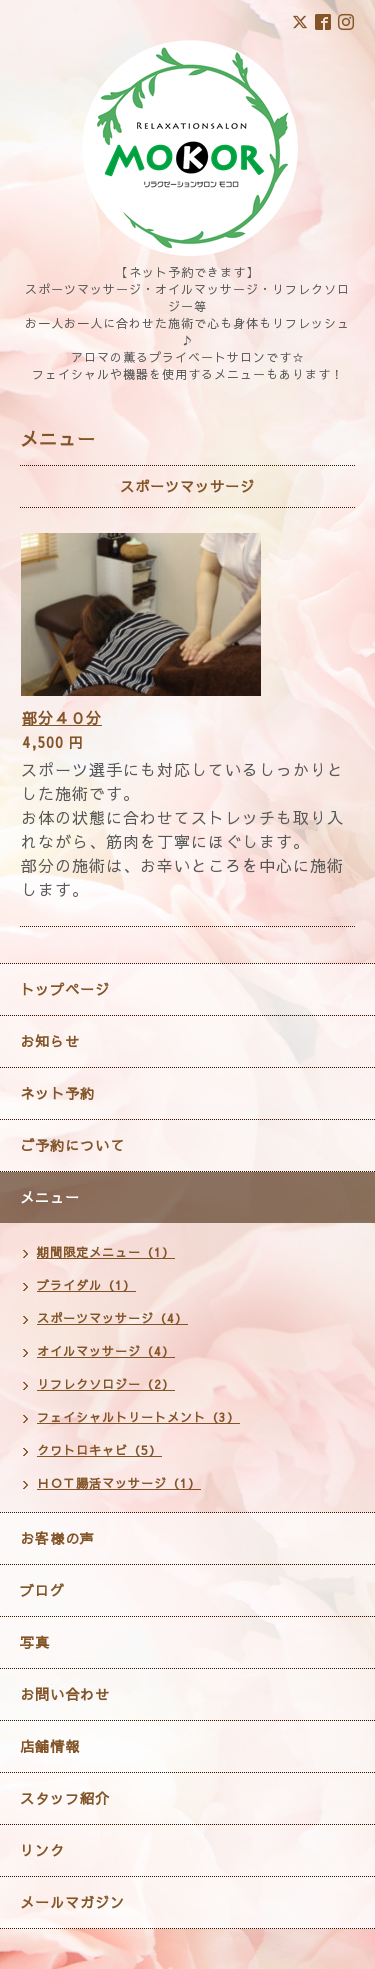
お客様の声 (57, 1538)
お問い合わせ (65, 1694)
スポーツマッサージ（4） (112, 1318)
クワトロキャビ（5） (99, 1450)
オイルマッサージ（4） (106, 1351)
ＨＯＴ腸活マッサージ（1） (119, 1483)
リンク (42, 1850)
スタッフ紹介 (65, 1798)
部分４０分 (62, 717)
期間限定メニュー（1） (106, 1252)
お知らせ (50, 1041)
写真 (35, 1642)
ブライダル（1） (86, 1285)
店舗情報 (50, 1746)
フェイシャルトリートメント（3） (138, 1417)
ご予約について (72, 1145)
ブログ (42, 1590)
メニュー (50, 1197)
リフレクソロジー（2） (106, 1384)
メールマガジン (72, 1902)
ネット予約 (57, 1093)
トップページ (65, 989)
